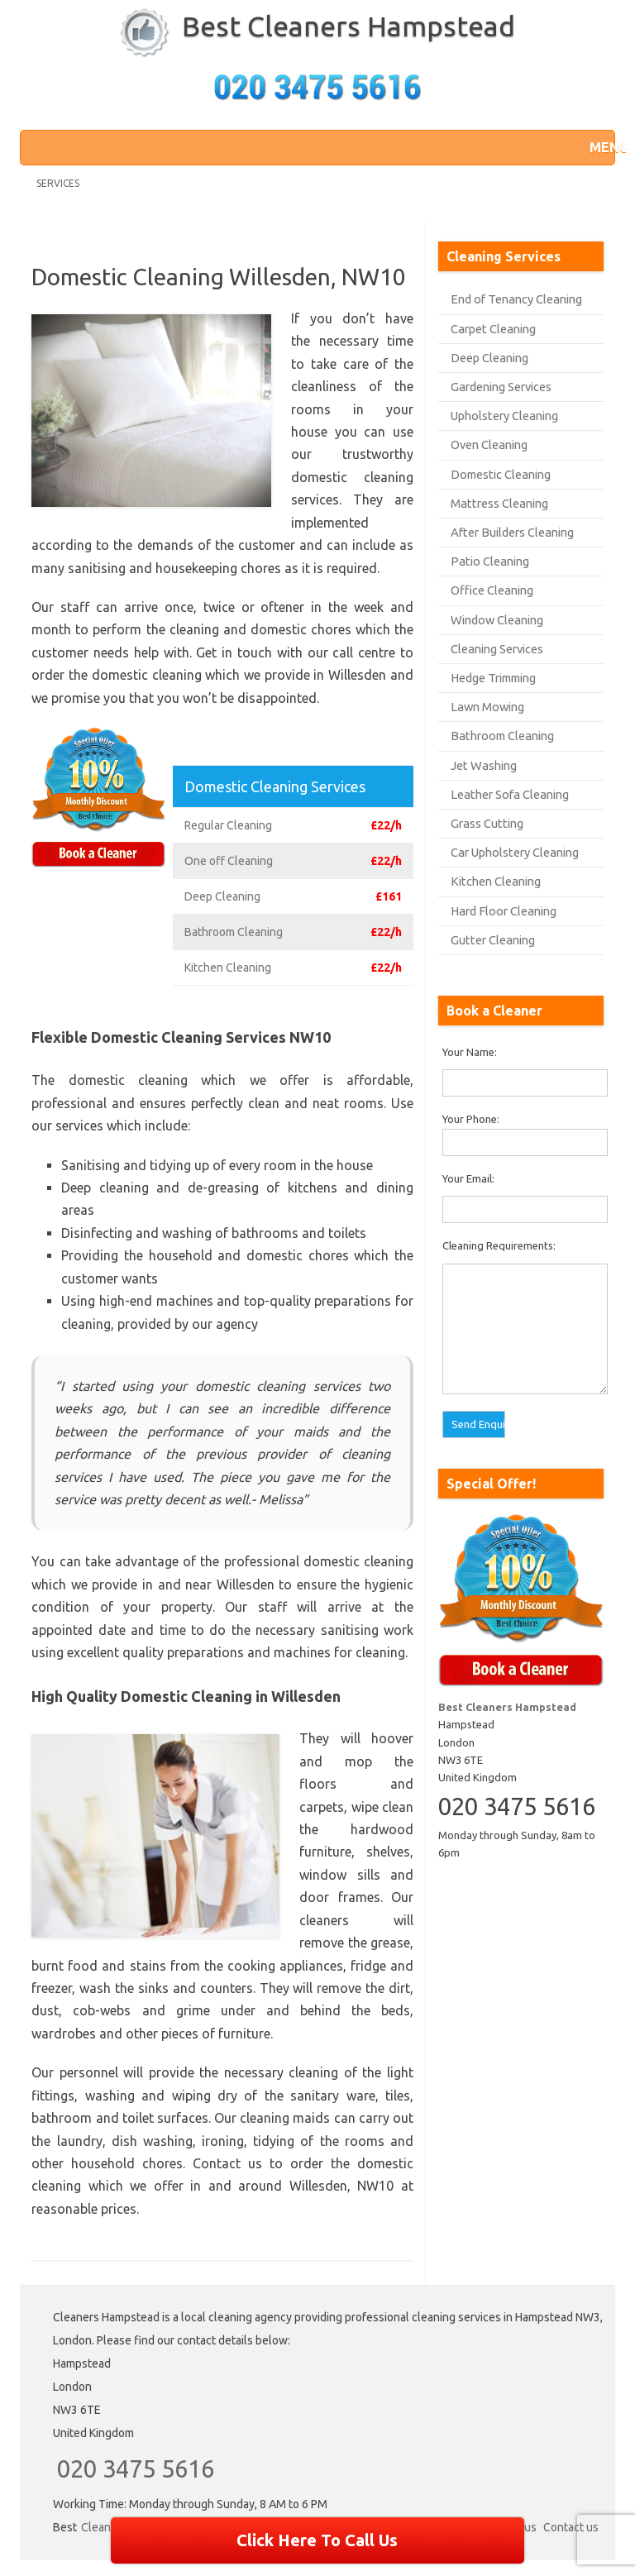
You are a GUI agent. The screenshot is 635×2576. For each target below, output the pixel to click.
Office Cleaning (492, 590)
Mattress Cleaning (499, 503)
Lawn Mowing (487, 707)
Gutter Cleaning (493, 940)
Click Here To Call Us (317, 2540)
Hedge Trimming (493, 678)
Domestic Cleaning (501, 474)
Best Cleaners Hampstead (348, 25)
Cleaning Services (497, 649)
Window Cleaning (497, 620)
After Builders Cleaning (512, 532)
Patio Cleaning (490, 561)
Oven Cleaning (489, 444)
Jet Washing (484, 765)
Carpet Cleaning (493, 329)
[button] (598, 147)
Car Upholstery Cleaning (515, 852)
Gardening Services (501, 387)
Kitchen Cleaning (496, 881)
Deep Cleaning (489, 358)
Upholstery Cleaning (504, 416)
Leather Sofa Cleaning (510, 794)
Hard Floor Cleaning (503, 911)
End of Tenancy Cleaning (516, 299)
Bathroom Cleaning (502, 736)
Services (57, 183)
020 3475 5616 (135, 2468)
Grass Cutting (487, 823)
